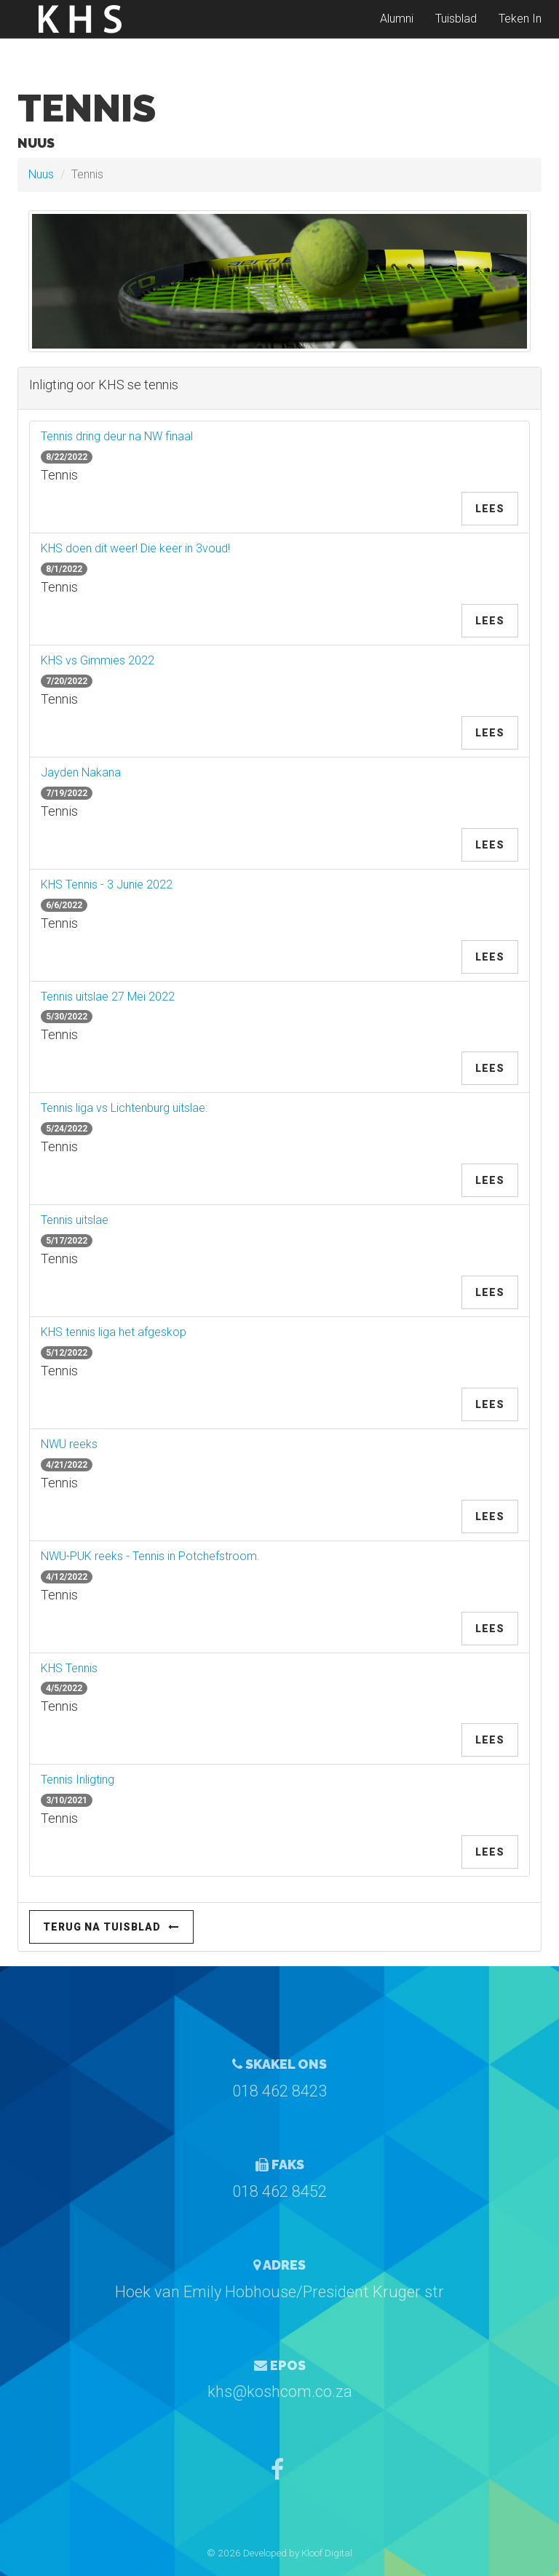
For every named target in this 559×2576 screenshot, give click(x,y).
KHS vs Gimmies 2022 (97, 660)
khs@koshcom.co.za (279, 2391)
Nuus (41, 174)
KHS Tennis (69, 1668)
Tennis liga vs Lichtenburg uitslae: (124, 1108)
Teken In (520, 29)
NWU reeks (69, 1444)
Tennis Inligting (77, 1779)
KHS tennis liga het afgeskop (113, 1332)
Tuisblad (456, 29)
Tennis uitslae (74, 1220)
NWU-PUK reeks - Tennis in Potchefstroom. (150, 1556)
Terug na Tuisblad (111, 1927)
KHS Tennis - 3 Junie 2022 (107, 884)
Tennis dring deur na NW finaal (117, 436)
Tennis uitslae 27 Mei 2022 (108, 996)
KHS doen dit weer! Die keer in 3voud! (135, 548)
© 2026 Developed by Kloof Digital (279, 2553)
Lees (489, 508)
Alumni (396, 29)
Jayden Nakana (81, 772)
